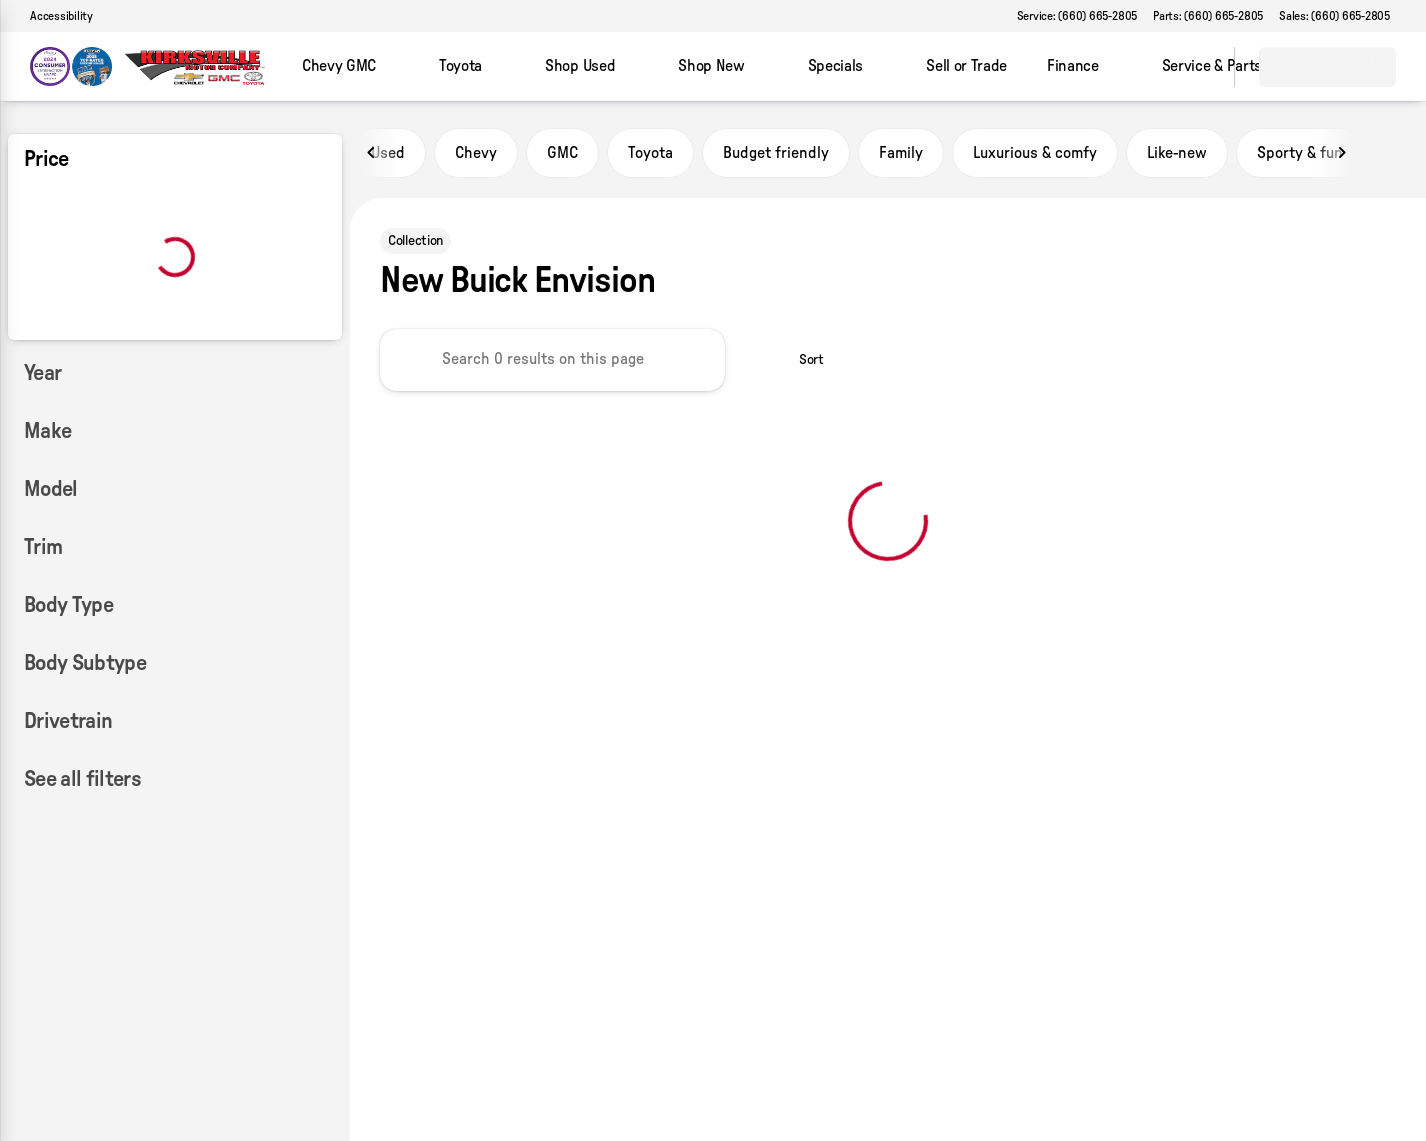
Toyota (650, 153)
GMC (562, 153)
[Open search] (1194, 67)
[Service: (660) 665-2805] (1077, 16)
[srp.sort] (800, 360)
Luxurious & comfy (1035, 153)
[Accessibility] (52, 16)
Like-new (1177, 153)
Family (901, 153)
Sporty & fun (1300, 153)
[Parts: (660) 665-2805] (1208, 16)
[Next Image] (1342, 153)
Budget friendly (776, 153)
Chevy (476, 153)
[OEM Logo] (71, 67)
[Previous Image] (372, 153)
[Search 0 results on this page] (552, 360)
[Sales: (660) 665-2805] (1334, 16)
